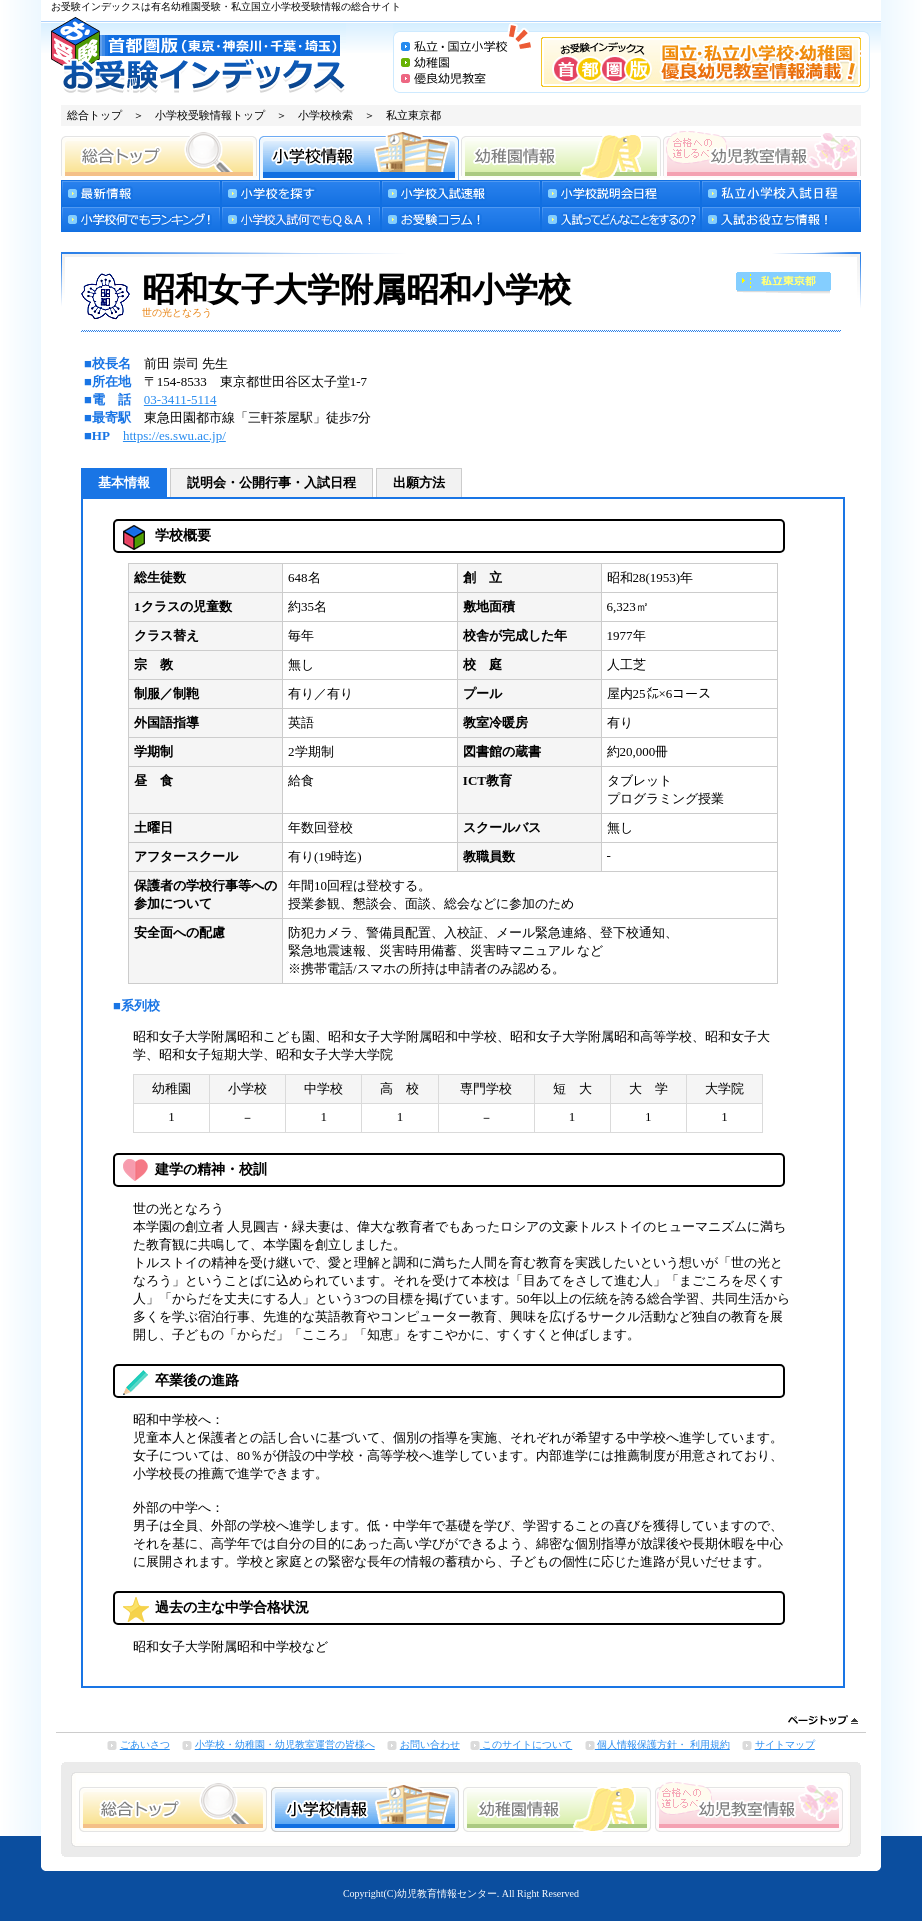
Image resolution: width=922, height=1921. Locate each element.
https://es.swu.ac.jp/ (174, 435)
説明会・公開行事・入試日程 (271, 482)
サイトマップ (785, 1744)
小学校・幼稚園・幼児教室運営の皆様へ (285, 1744)
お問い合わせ (430, 1744)
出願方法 (419, 482)
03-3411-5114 (180, 399)
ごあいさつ (145, 1744)
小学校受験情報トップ (210, 115)
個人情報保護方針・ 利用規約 (662, 1744)
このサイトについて (526, 1744)
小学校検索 (325, 115)
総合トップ (94, 115)
